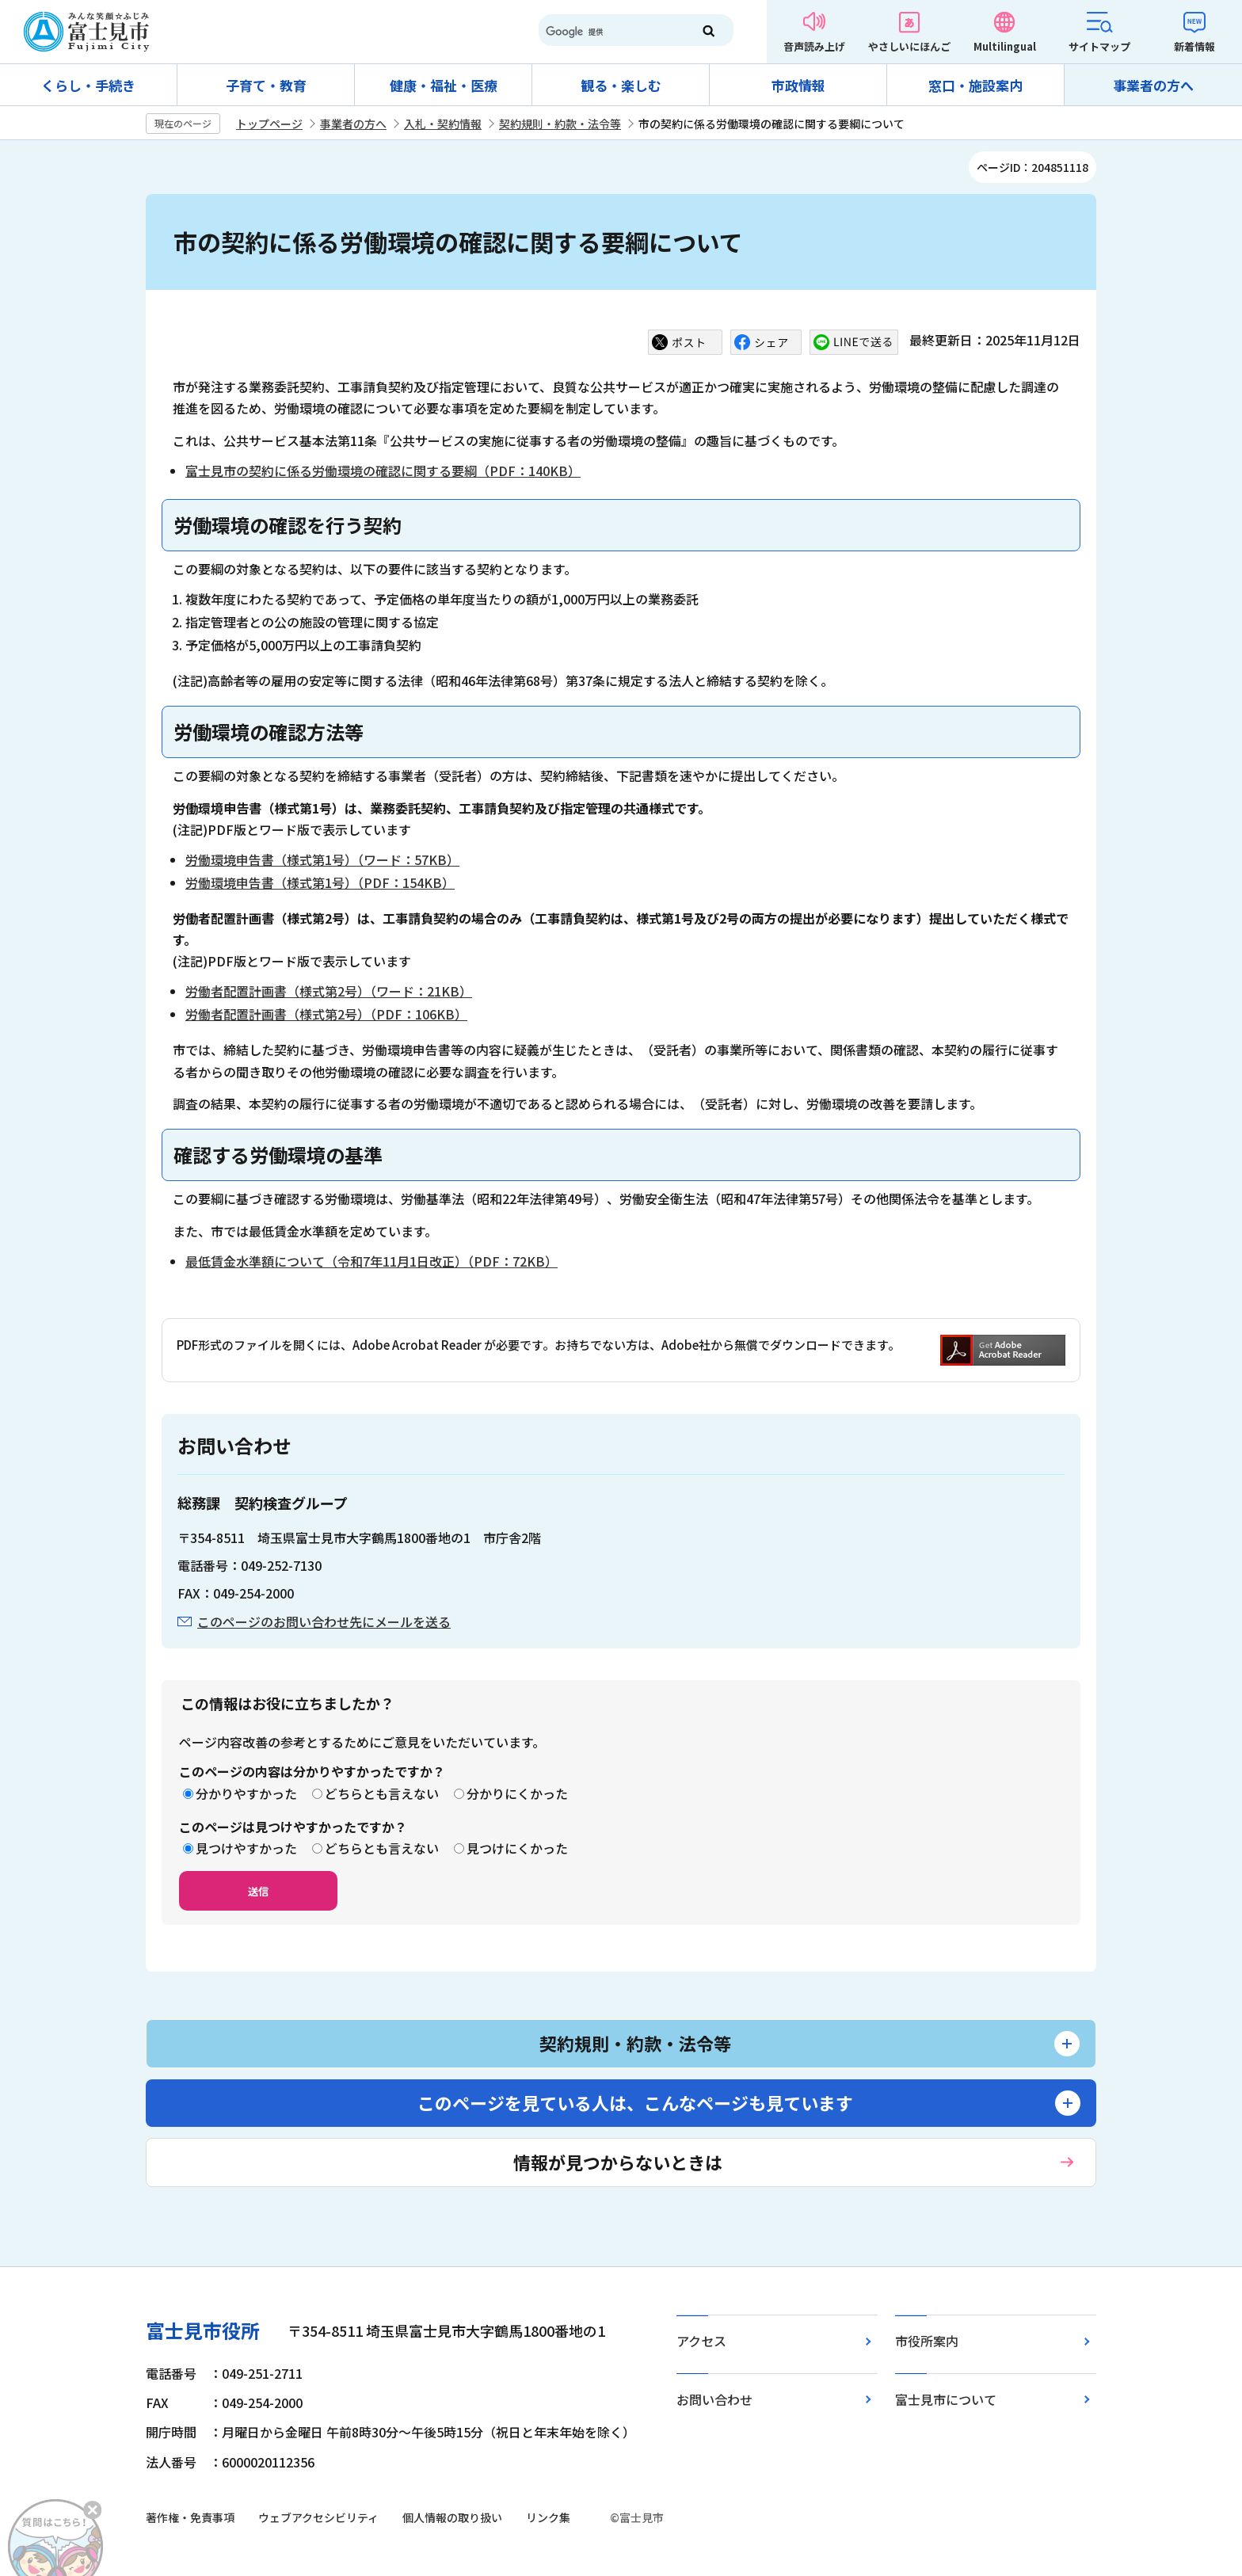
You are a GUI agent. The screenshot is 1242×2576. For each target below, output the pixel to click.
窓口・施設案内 (975, 85)
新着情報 (1194, 46)
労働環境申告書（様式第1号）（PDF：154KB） (320, 882)
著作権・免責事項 (190, 2517)
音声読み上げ (814, 46)
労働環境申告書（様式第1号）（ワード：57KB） (322, 859)
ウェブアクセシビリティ (318, 2517)
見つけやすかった (246, 1848)
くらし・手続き (88, 85)
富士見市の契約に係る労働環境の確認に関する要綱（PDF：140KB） (383, 470)
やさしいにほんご (909, 46)
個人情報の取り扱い (452, 2517)
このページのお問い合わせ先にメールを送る (324, 1621)
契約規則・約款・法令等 (560, 123)
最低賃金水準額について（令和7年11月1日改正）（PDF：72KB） (371, 1261)
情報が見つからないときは (617, 2161)
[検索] (608, 31)
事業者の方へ (1153, 85)
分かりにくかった (517, 1793)
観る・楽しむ (621, 85)
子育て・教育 (266, 85)
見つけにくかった (517, 1848)
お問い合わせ (714, 2399)
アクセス (701, 2340)
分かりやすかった (246, 1793)
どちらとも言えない (382, 1793)
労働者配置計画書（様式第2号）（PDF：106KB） (326, 1013)
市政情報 (798, 85)
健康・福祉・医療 (443, 85)
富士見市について (945, 2399)
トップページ (269, 123)
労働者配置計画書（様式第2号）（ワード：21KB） (328, 990)
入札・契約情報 (443, 123)
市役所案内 (926, 2340)
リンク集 (548, 2517)
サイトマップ (1099, 46)
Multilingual (1004, 46)
